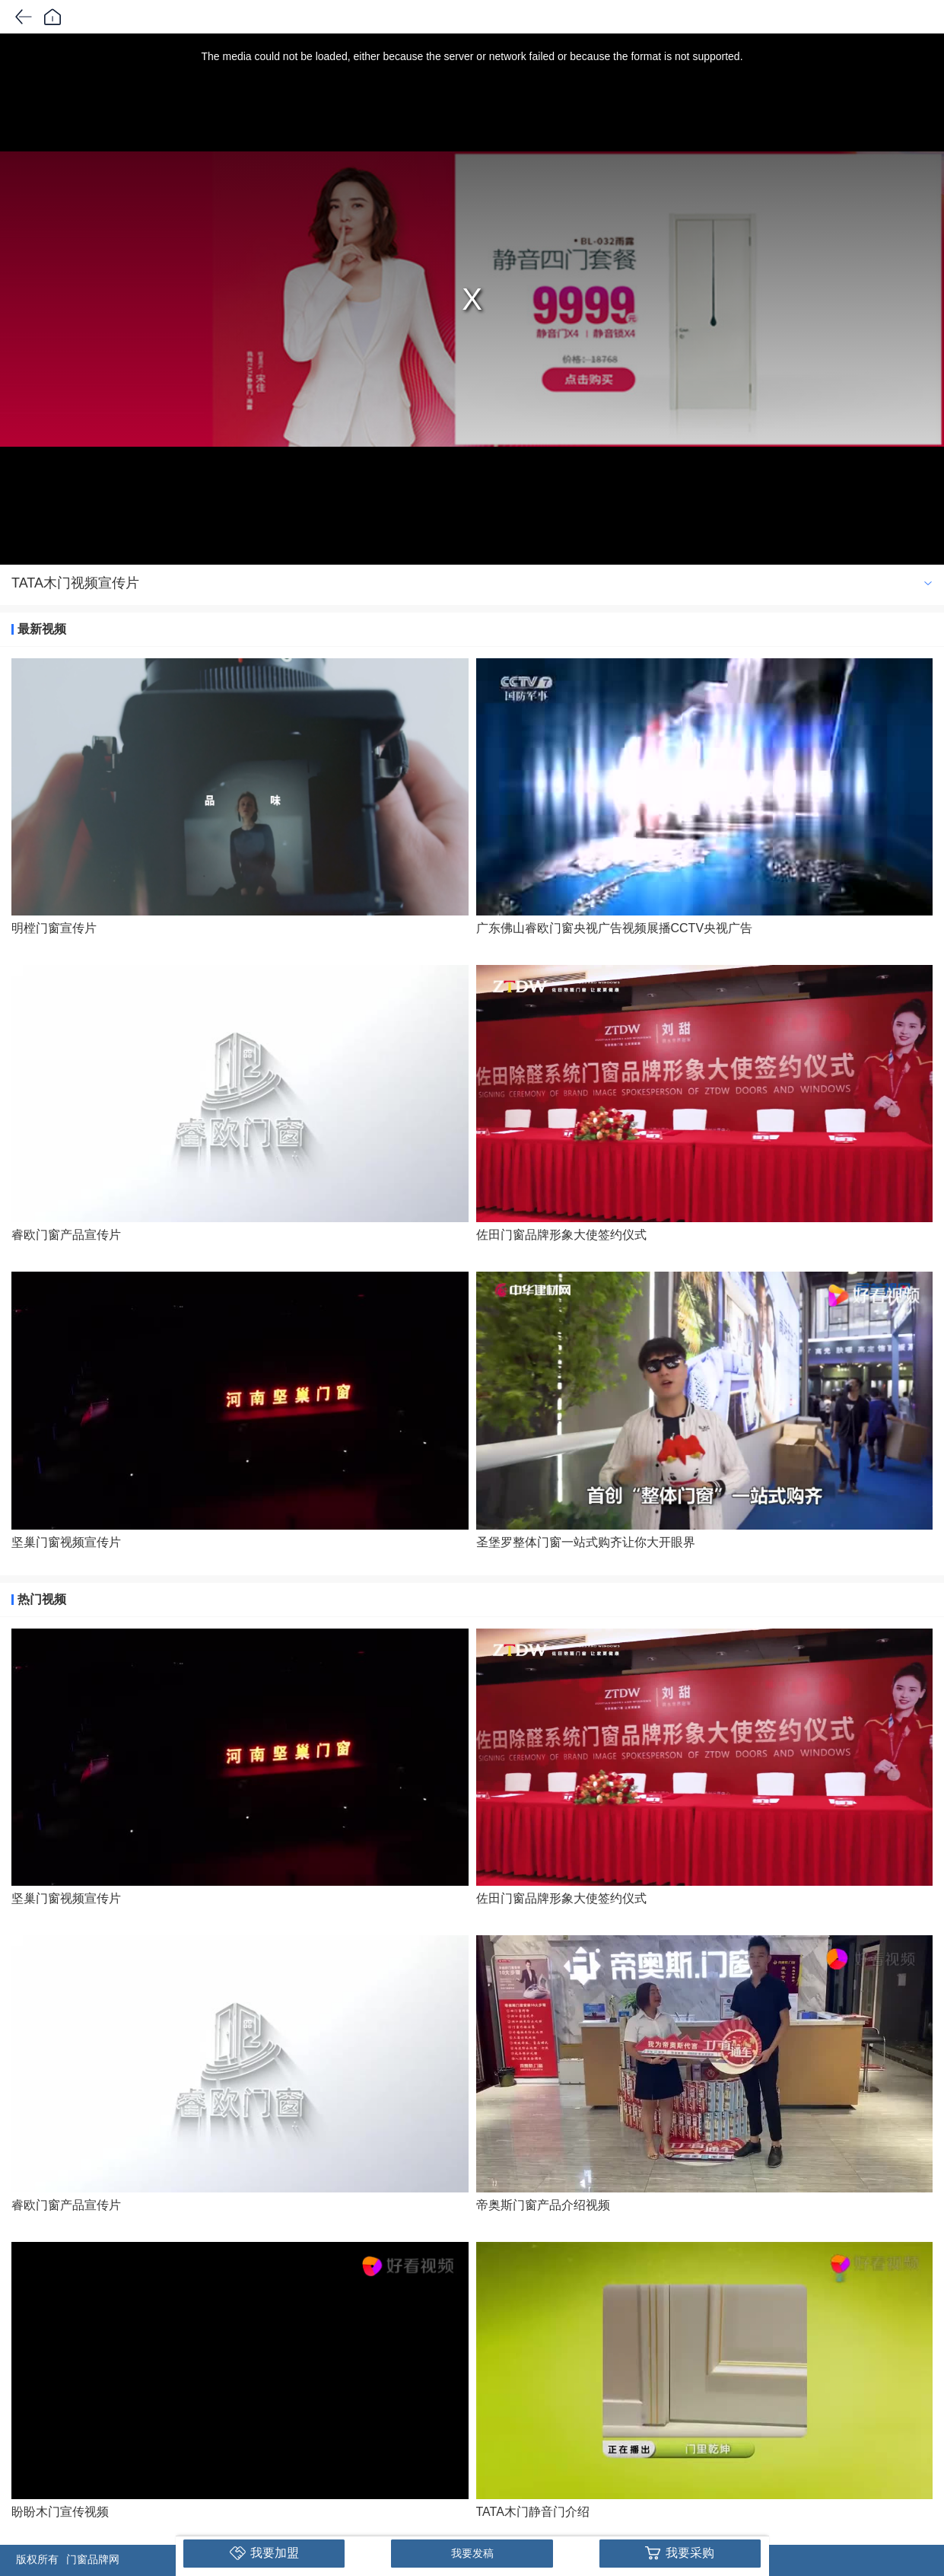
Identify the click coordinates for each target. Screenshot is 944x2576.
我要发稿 (472, 2553)
